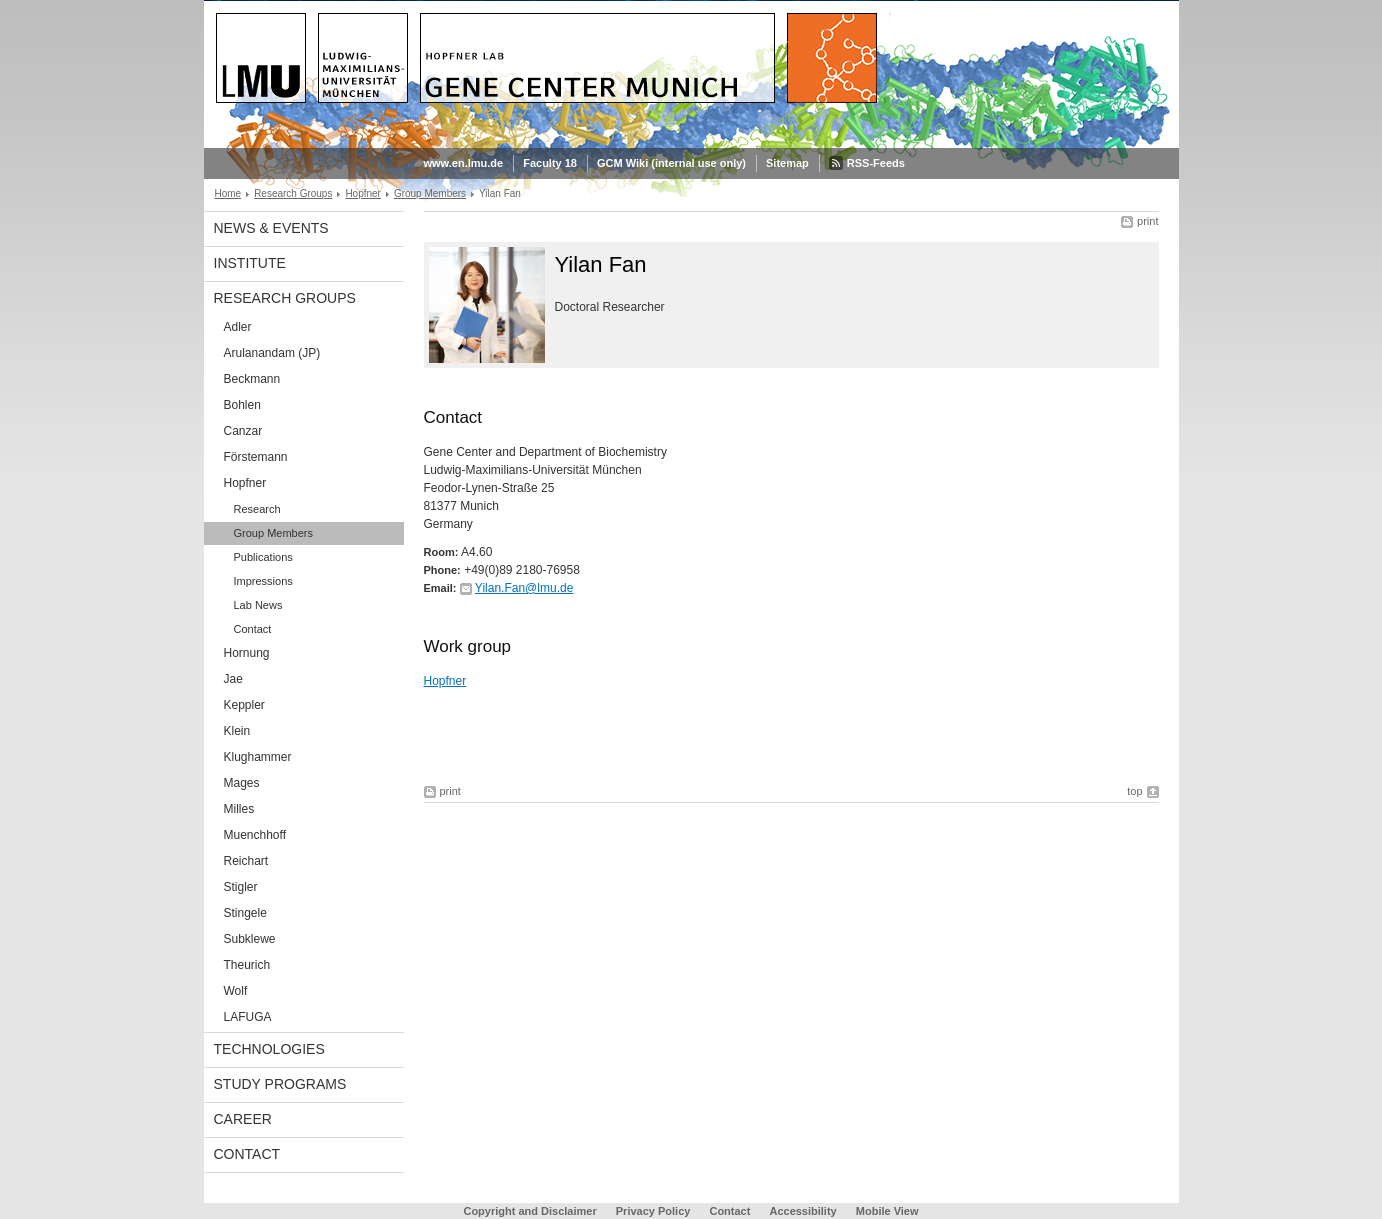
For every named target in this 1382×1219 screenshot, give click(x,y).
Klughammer (258, 757)
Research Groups (293, 193)
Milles (239, 809)
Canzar (243, 431)
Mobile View (887, 1211)
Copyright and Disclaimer (529, 1211)
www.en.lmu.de (464, 163)
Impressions (263, 581)
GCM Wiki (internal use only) (671, 163)
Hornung (247, 653)
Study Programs (280, 1084)
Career (243, 1119)
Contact (253, 629)
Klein (237, 731)
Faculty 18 (550, 163)
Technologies (269, 1049)
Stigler (241, 887)
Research (257, 509)
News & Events (271, 228)
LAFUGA (248, 1017)
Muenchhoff (255, 835)
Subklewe (250, 939)
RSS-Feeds (876, 163)
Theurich (247, 965)
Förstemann (256, 457)
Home (228, 193)
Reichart (246, 861)
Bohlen (242, 405)
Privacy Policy (653, 1211)
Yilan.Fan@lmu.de (524, 588)
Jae (233, 679)
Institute (250, 263)
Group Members (430, 193)
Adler (238, 327)
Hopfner (363, 193)
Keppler (244, 705)
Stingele (245, 913)
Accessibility (804, 1211)
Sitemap (787, 163)
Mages (242, 783)
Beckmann (252, 379)
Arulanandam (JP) (272, 353)
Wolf (236, 991)
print (1147, 221)
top (1134, 791)
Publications (263, 557)
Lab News (258, 605)
